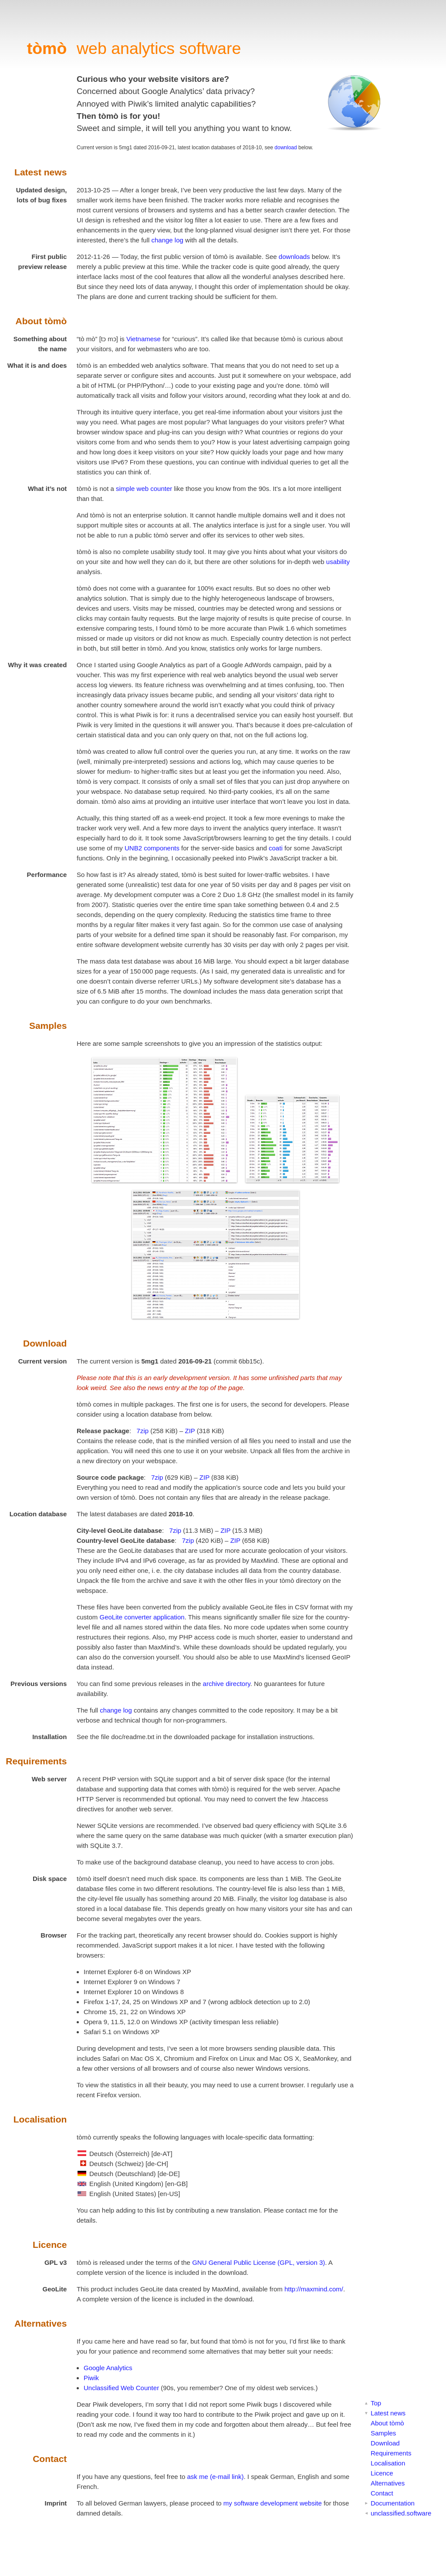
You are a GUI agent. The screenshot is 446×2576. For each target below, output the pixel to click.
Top (376, 2403)
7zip (143, 1430)
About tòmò (387, 2423)
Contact (382, 2493)
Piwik (91, 2377)
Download (385, 2443)
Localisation (388, 2463)
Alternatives (388, 2483)
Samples (383, 2433)
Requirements (391, 2453)
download (285, 147)
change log (167, 240)
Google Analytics (108, 2367)
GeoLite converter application (142, 1617)
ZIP (190, 1430)
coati (276, 848)
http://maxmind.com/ (313, 2289)
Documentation (393, 2503)
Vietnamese (143, 339)
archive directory (226, 1683)
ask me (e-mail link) (215, 2476)
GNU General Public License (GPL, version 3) (258, 2262)
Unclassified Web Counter (121, 2387)
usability (338, 561)
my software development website (272, 2503)
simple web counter (144, 488)
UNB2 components (152, 848)
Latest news (388, 2413)
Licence (382, 2473)
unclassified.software (401, 2513)
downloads (294, 256)
